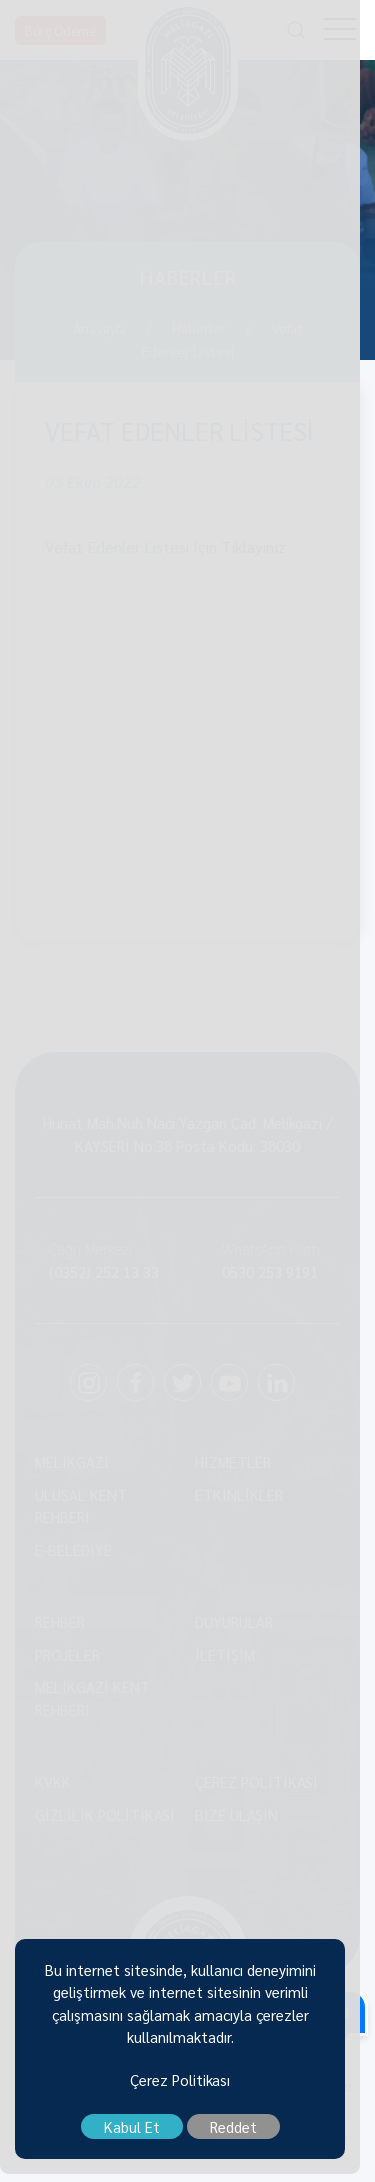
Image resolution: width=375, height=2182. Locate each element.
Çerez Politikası (188, 2087)
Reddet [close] (240, 2135)
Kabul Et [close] (139, 2135)
